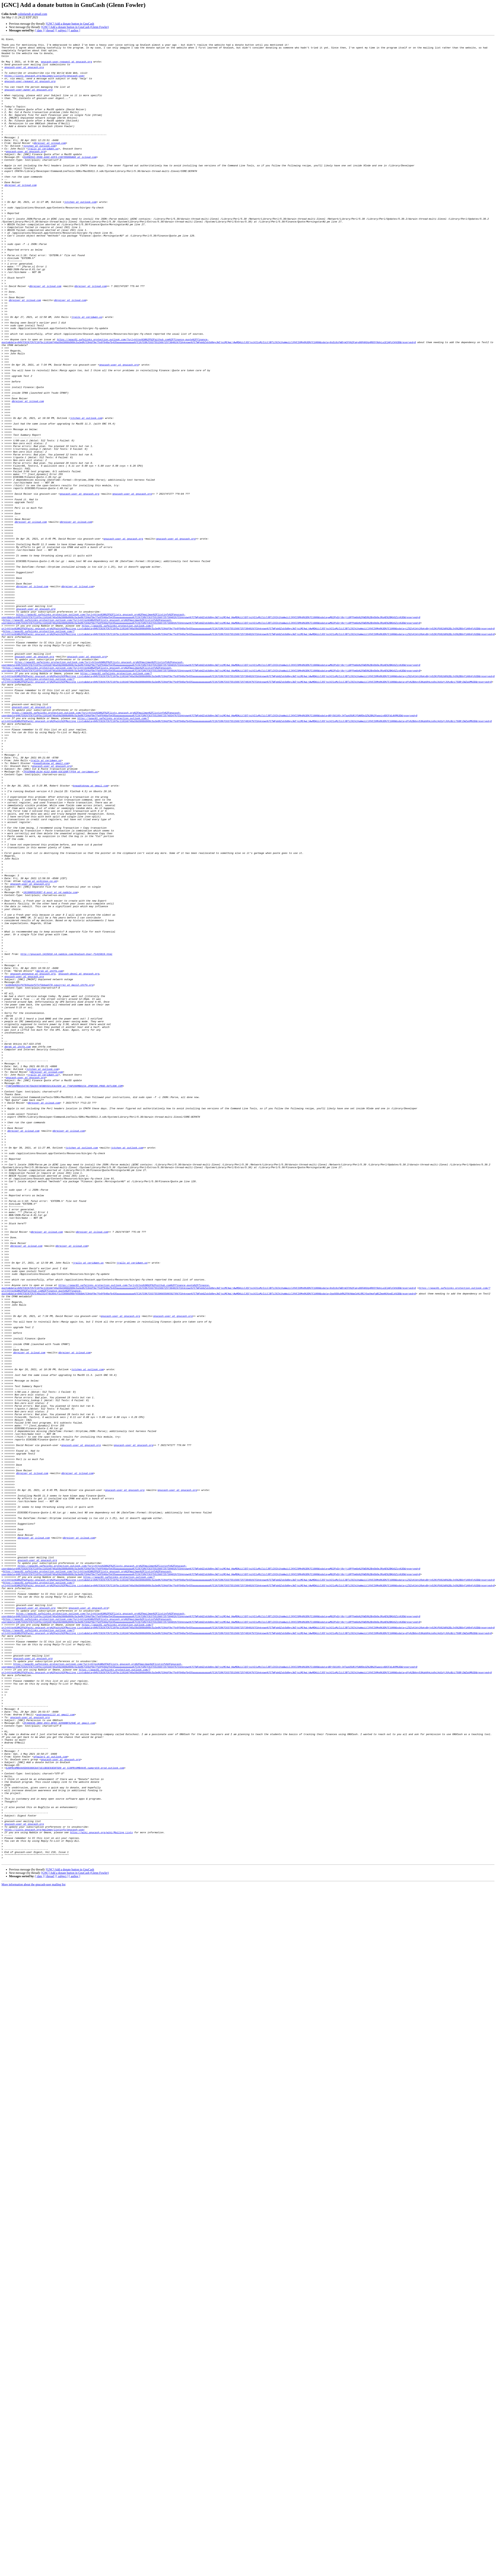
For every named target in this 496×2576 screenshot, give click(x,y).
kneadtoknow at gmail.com (51, 908)
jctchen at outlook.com (39, 167)
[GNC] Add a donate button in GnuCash (70, 23)
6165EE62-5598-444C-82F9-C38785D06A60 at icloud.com (59, 181)
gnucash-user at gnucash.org (24, 73)
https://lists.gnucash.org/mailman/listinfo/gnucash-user (44, 83)
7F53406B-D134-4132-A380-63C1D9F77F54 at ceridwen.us (60, 918)
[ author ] (74, 30)
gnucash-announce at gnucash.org (33, 1161)
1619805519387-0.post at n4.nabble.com (50, 1063)
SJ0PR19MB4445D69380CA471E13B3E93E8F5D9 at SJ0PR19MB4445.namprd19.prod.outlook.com (65, 2114)
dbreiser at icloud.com (50, 164)
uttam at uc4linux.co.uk (40, 1050)
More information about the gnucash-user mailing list (33, 2249)
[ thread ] (50, 30)
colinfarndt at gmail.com (32, 14)
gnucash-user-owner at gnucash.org (28, 100)
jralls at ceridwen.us (43, 171)
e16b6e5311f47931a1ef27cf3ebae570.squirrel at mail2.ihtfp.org (49, 1174)
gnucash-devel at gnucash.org (78, 1161)
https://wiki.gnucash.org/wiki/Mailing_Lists (101, 2191)
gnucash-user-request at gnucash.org (66, 66)
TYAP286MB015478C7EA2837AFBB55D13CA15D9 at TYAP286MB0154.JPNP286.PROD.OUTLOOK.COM (64, 1295)
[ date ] (39, 30)
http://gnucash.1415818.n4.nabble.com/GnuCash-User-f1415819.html (66, 1137)
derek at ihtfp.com (49, 1157)
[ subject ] (62, 30)
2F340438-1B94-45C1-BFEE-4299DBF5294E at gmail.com (59, 2060)
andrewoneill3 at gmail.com (55, 2050)
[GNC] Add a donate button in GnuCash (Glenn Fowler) (75, 27)
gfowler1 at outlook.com (50, 2100)
